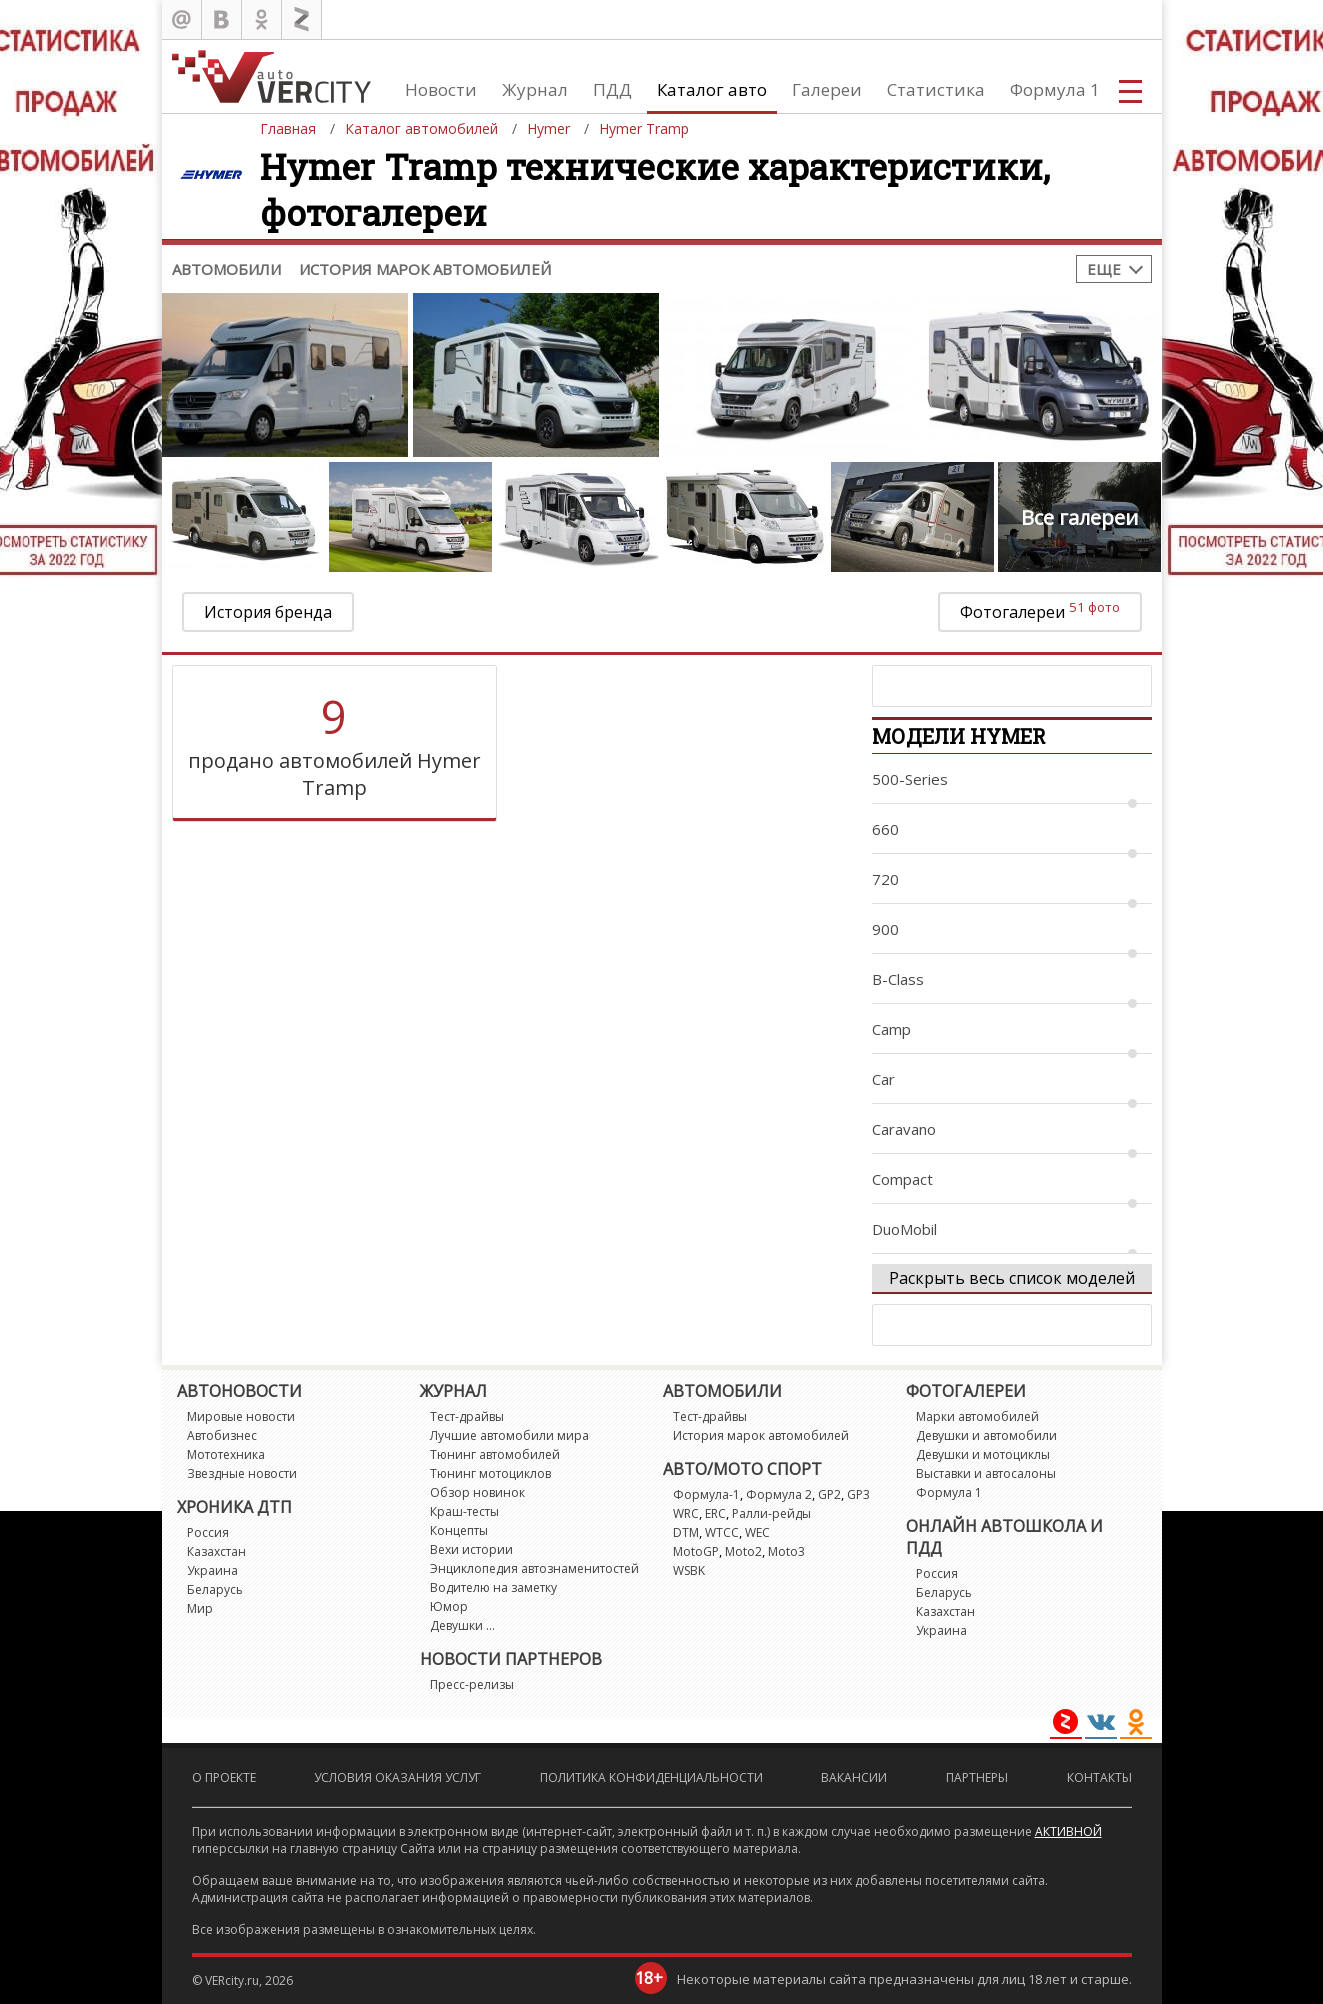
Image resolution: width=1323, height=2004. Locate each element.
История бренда (268, 612)
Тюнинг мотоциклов (490, 1473)
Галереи (827, 89)
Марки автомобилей (977, 1416)
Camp (891, 1029)
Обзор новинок (477, 1492)
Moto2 (743, 1551)
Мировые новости (241, 1416)
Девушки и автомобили (986, 1435)
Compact (902, 1179)
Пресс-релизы (472, 1684)
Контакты (1099, 1777)
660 (885, 829)
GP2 (829, 1494)
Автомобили (226, 269)
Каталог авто (712, 89)
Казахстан (216, 1551)
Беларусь (215, 1589)
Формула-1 (706, 1494)
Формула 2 (779, 1494)
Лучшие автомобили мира (509, 1435)
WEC (757, 1532)
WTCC (722, 1532)
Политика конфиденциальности (651, 1777)
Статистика (936, 89)
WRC (686, 1513)
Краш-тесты (464, 1511)
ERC (715, 1513)
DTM (686, 1532)
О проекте (224, 1777)
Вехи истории (471, 1549)
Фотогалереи (1040, 610)
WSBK (689, 1570)
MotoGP (696, 1551)
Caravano (904, 1129)
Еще (1104, 269)
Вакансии (854, 1777)
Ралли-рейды (771, 1513)
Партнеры (977, 1777)
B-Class (898, 979)
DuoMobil (904, 1229)
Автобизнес (222, 1435)
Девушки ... (462, 1625)
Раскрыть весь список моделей (1012, 1278)
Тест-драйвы (467, 1416)
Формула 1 (1055, 89)
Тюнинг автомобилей (495, 1454)
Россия (208, 1532)
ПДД (612, 89)
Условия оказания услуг (397, 1777)
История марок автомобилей (425, 269)
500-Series (910, 779)
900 (885, 929)
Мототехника (226, 1454)
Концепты (459, 1530)
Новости (441, 89)
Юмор (449, 1606)
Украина (212, 1570)
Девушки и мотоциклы (983, 1454)
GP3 (858, 1494)
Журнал (535, 89)
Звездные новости (242, 1473)
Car (883, 1079)
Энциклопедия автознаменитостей (534, 1568)
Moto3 (786, 1551)
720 (885, 879)
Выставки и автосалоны (986, 1473)
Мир (200, 1608)
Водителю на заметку (493, 1587)
